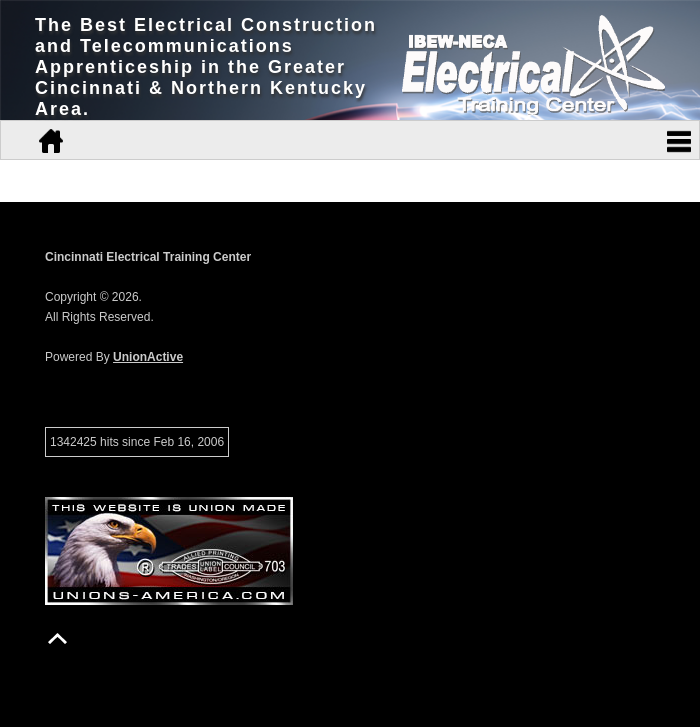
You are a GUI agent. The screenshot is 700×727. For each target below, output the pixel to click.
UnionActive (148, 357)
